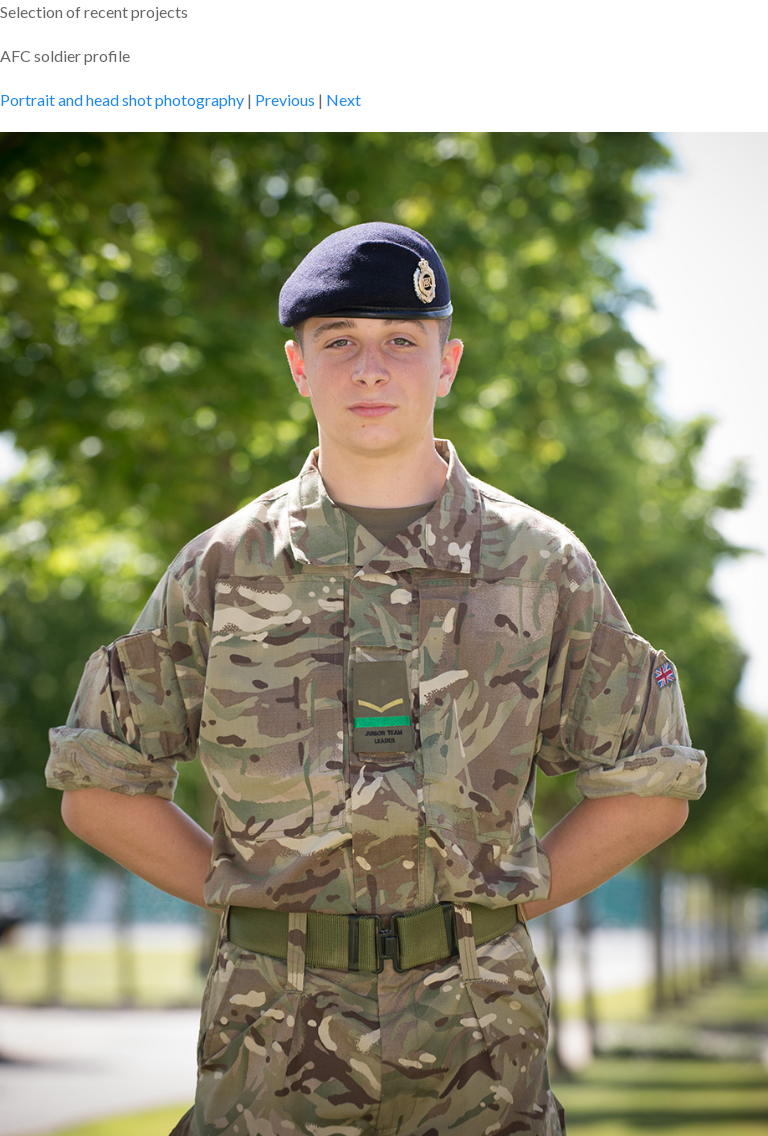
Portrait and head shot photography (122, 99)
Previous (285, 99)
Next (343, 99)
